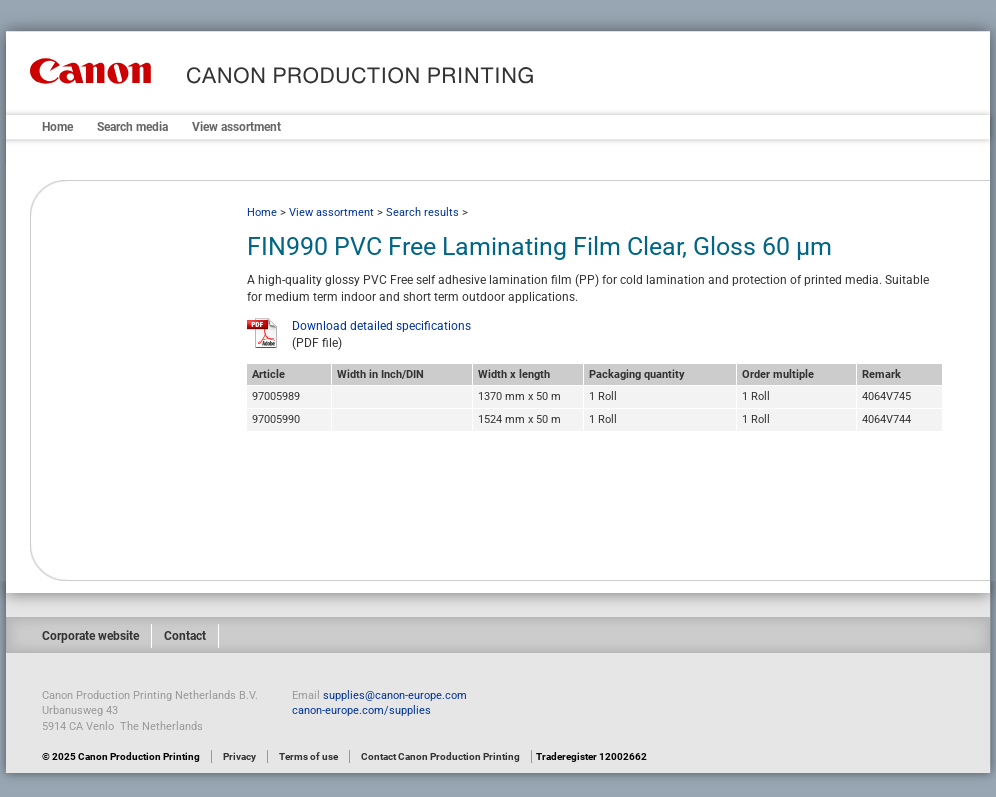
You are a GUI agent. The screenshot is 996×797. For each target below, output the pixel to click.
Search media (132, 127)
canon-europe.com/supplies (361, 710)
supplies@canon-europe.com (395, 695)
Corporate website (90, 636)
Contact (185, 636)
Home (57, 127)
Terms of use (308, 756)
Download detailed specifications (381, 326)
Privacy (239, 756)
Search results (422, 212)
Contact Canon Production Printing (440, 756)
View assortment (236, 127)
